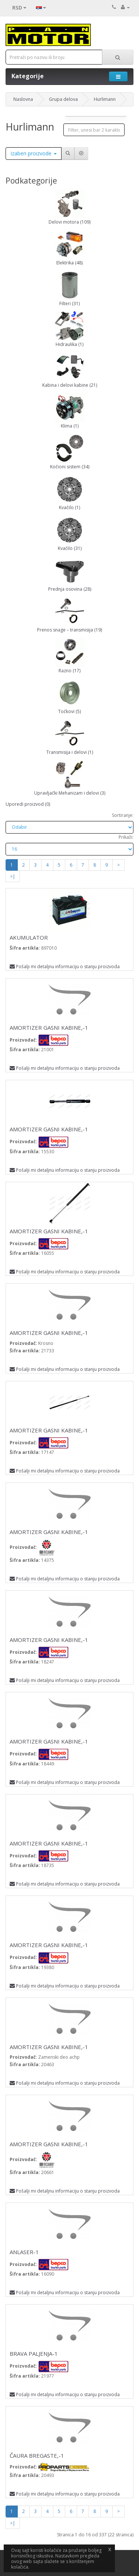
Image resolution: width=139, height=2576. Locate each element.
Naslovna (23, 99)
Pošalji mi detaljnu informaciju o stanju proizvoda (65, 966)
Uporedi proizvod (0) (28, 804)
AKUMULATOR (29, 937)
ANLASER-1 (24, 2252)
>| (12, 876)
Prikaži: (126, 837)
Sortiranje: (122, 815)
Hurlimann (105, 99)
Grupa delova (63, 99)
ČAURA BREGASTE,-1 (37, 2455)
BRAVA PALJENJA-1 (34, 2353)
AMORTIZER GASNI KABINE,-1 (49, 1027)
